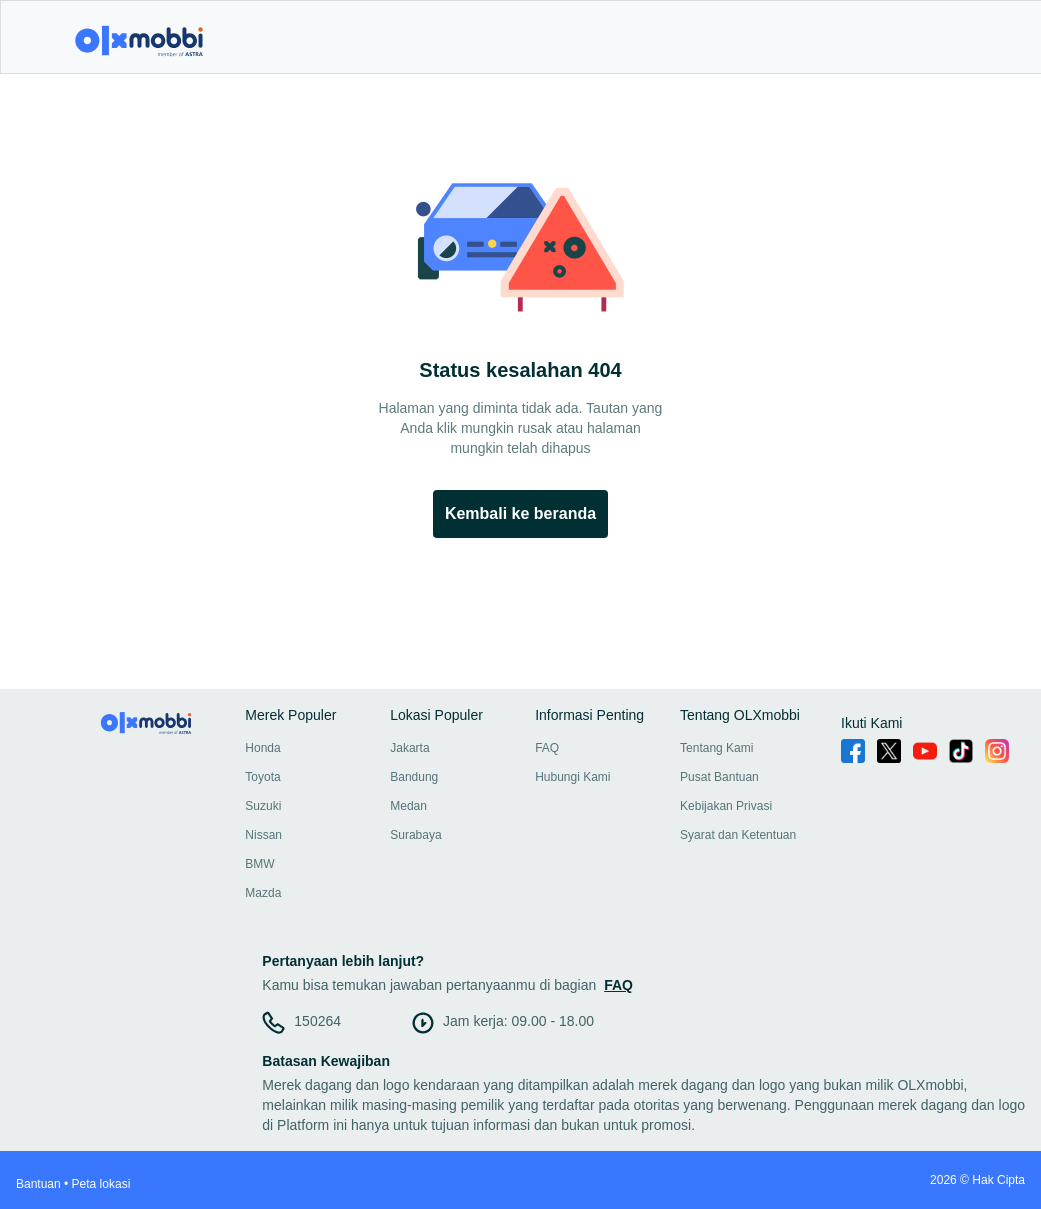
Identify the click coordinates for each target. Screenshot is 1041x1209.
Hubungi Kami (572, 777)
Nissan (263, 835)
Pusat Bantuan (719, 777)
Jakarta (409, 748)
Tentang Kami (716, 748)
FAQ (547, 748)
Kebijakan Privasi (726, 806)
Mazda (263, 893)
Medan (408, 806)
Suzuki (263, 806)
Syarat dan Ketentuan (738, 835)
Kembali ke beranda (520, 513)
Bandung (414, 777)
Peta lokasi (101, 1184)
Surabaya (415, 835)
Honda (262, 748)
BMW (259, 864)
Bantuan (38, 1184)
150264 (317, 1021)
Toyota (262, 777)
